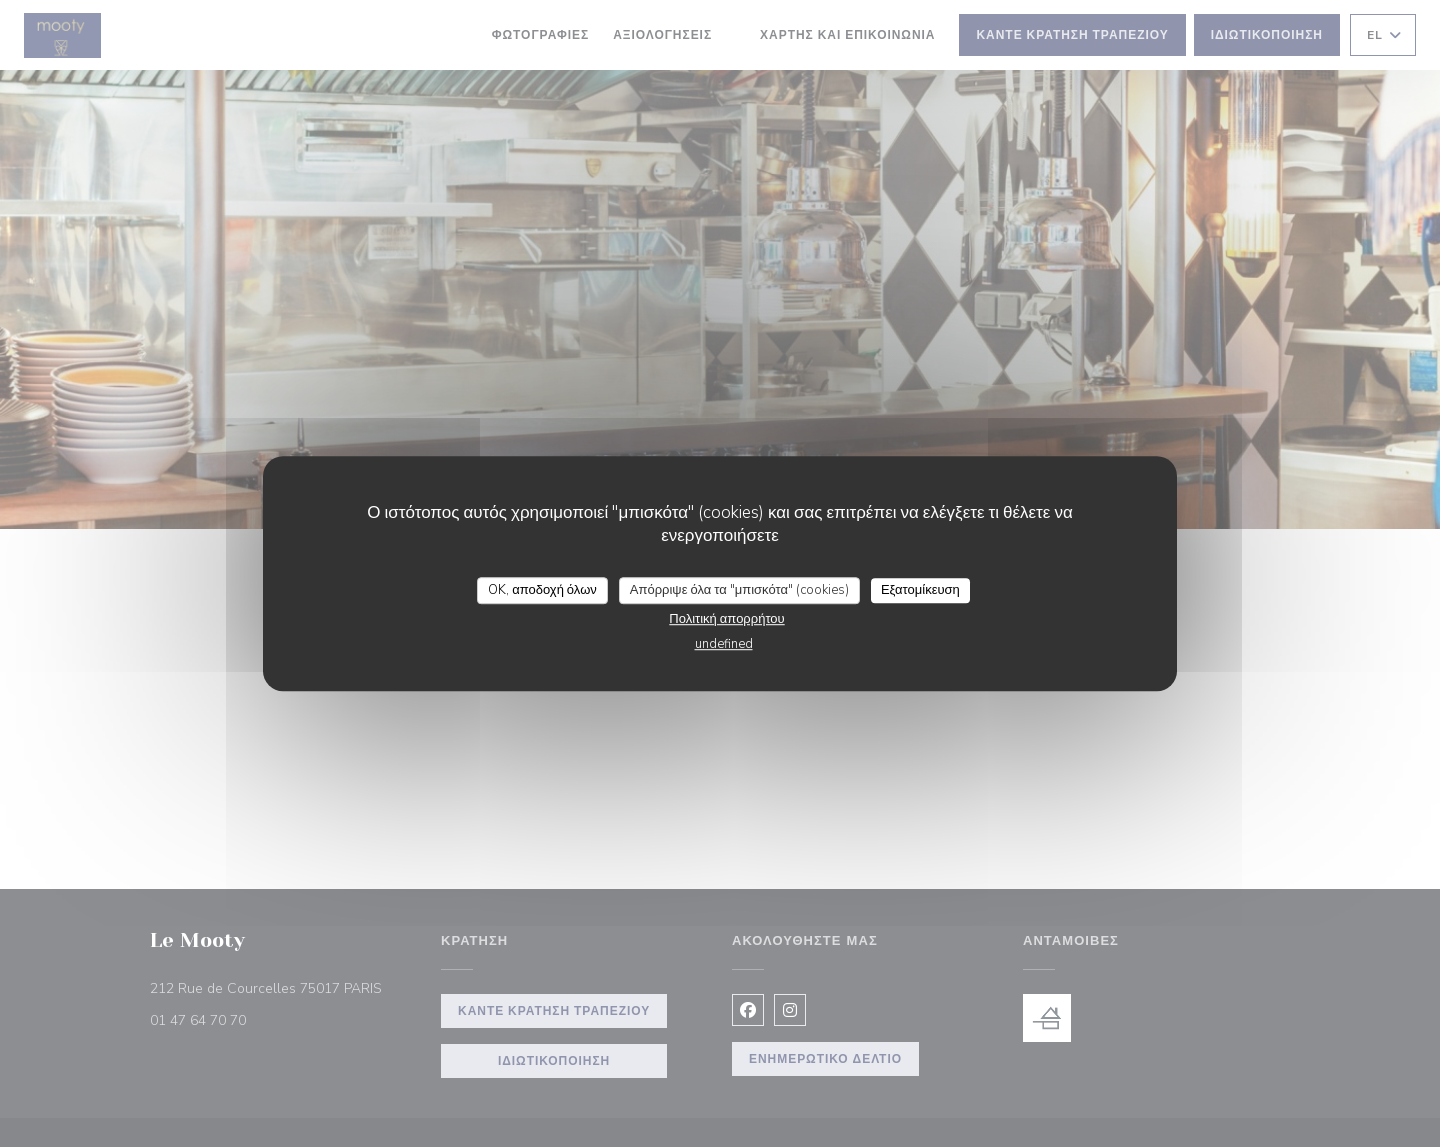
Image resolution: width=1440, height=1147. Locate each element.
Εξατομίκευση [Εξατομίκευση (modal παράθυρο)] (920, 590)
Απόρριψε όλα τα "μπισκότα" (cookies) (739, 590)
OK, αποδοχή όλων (542, 590)
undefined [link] (724, 644)
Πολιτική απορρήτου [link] (726, 619)
